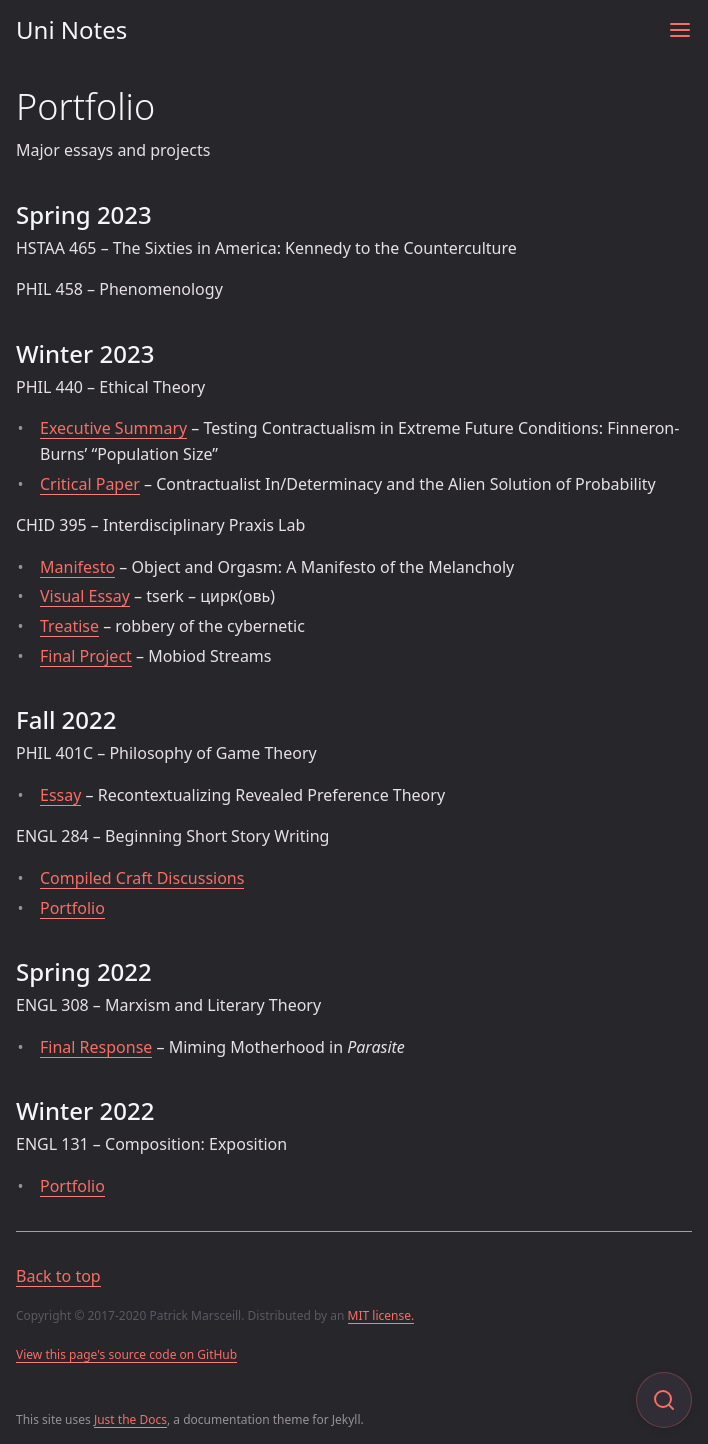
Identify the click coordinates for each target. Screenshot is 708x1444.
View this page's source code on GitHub (126, 1354)
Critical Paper (90, 484)
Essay (60, 795)
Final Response (96, 1047)
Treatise (69, 626)
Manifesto (77, 567)
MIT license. (381, 1315)
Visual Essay (85, 596)
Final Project (86, 656)
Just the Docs (130, 1419)
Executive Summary (113, 428)
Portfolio (72, 908)
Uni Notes (71, 29)
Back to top (58, 1276)
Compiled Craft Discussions (142, 878)
